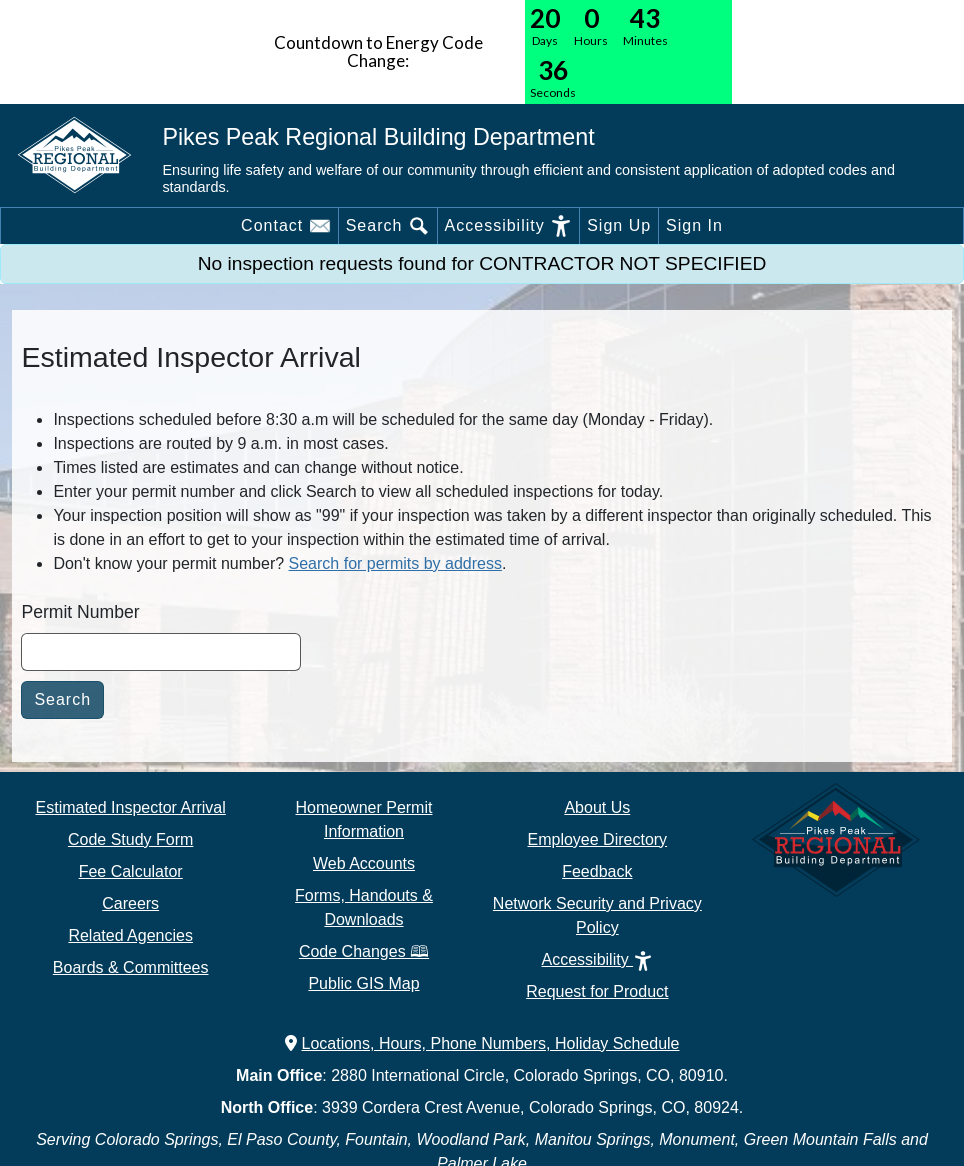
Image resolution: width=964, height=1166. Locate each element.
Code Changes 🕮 (364, 951)
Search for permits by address (395, 563)
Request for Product (597, 991)
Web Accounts (364, 863)
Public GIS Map (363, 983)
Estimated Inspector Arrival (131, 807)
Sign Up (619, 225)
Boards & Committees (131, 967)
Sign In (694, 225)
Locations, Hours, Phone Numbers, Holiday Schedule (482, 1043)
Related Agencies (130, 935)
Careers (130, 903)
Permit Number (80, 612)
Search (388, 226)
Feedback (597, 871)
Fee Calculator (131, 871)
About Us (597, 807)
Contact (286, 226)
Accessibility (509, 226)
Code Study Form (130, 839)
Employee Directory (598, 839)
